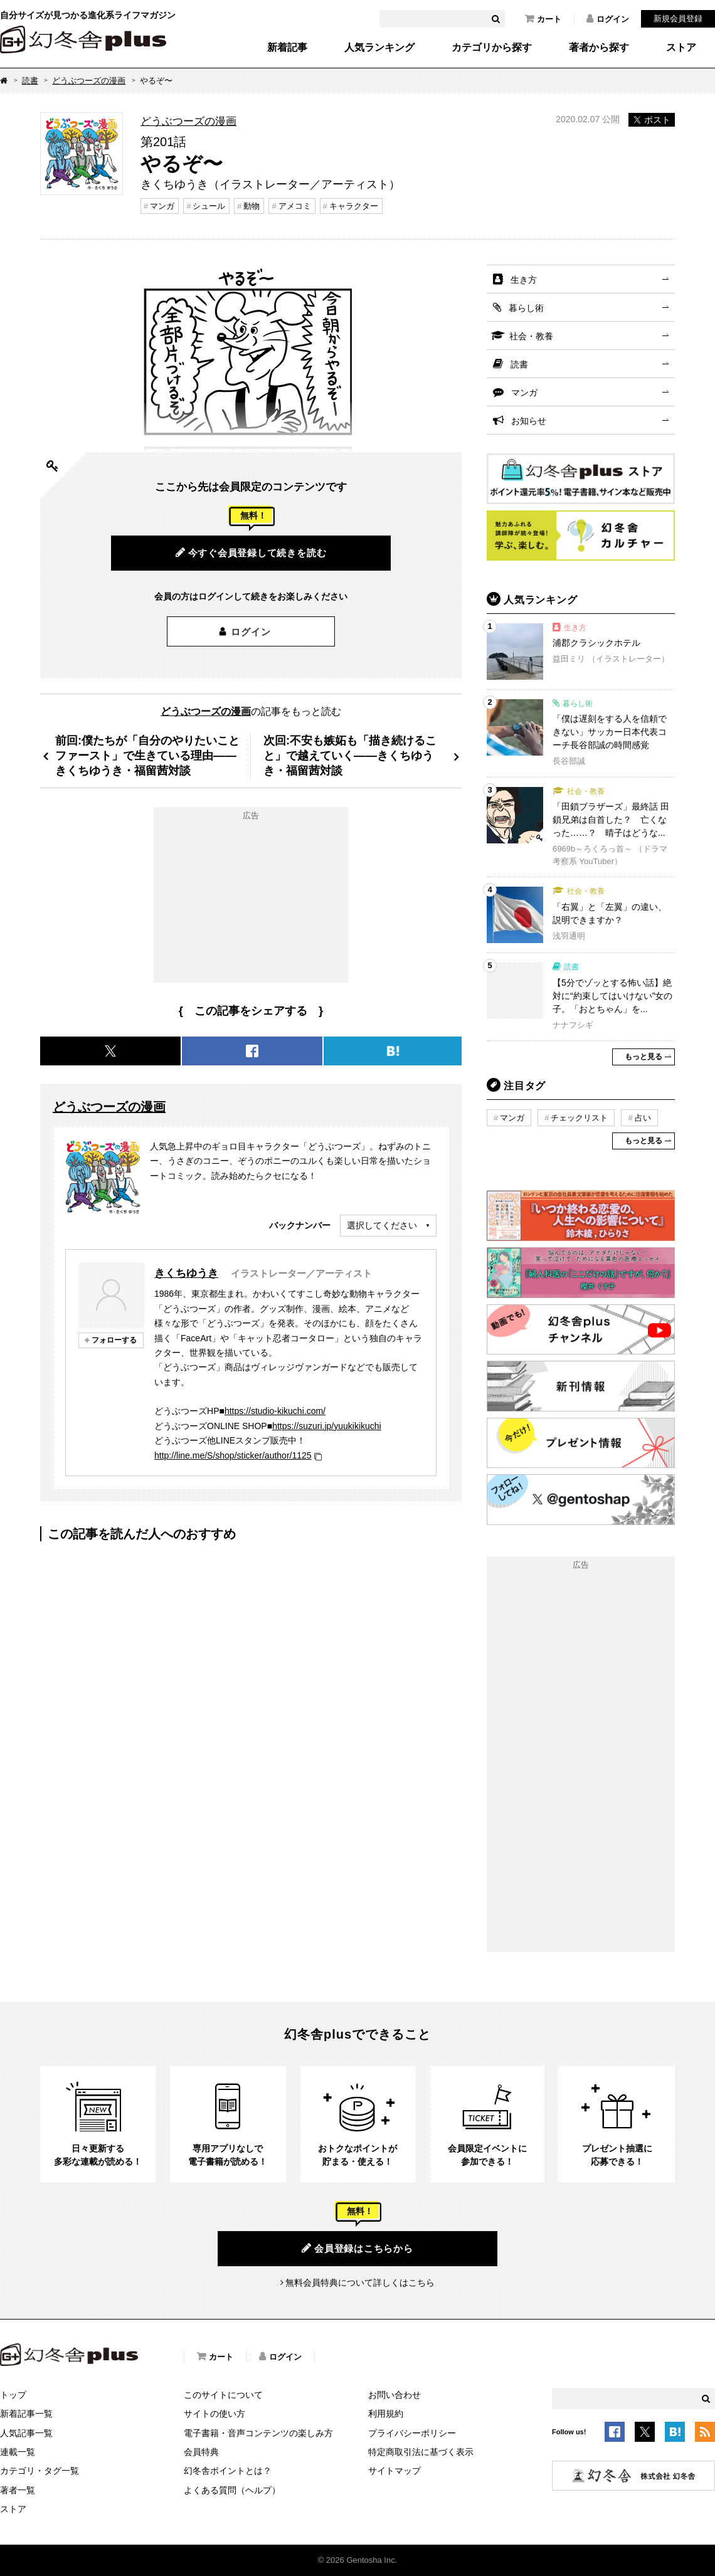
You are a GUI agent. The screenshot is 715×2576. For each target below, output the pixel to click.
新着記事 (287, 48)
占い (643, 1117)
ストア (681, 48)
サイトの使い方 (214, 2414)
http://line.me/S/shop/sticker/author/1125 (233, 1455)
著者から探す (599, 48)
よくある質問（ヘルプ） (232, 2490)
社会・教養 (531, 336)
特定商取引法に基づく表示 (421, 2452)
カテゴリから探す (492, 48)
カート (543, 19)
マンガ (162, 206)
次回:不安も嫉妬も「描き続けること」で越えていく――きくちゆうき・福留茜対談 (350, 755)
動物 (251, 206)
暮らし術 (526, 308)
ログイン (607, 19)
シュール (209, 206)
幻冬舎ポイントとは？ (228, 2471)
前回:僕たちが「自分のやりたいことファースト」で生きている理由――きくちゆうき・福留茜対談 (147, 755)
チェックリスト (579, 1117)
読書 (30, 80)
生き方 (524, 280)
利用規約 (385, 2414)
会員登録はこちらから (357, 2248)
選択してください (382, 1225)
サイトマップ (394, 2471)
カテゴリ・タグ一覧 (39, 2471)
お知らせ (528, 421)
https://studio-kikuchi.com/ (275, 1411)
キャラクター (353, 206)
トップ (13, 2395)
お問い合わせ (394, 2395)
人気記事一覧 (26, 2433)
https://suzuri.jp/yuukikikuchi (326, 1426)
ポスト (651, 120)
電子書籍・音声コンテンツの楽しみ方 (258, 2433)
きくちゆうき (186, 1273)
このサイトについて (223, 2395)
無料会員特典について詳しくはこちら (360, 2283)
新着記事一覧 (26, 2414)
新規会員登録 (678, 18)
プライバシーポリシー (412, 2433)
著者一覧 (17, 2490)
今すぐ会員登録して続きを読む (251, 552)
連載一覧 (17, 2452)
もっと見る (643, 1056)
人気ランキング (379, 48)
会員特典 (201, 2452)
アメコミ (294, 206)
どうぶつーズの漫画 (88, 80)
